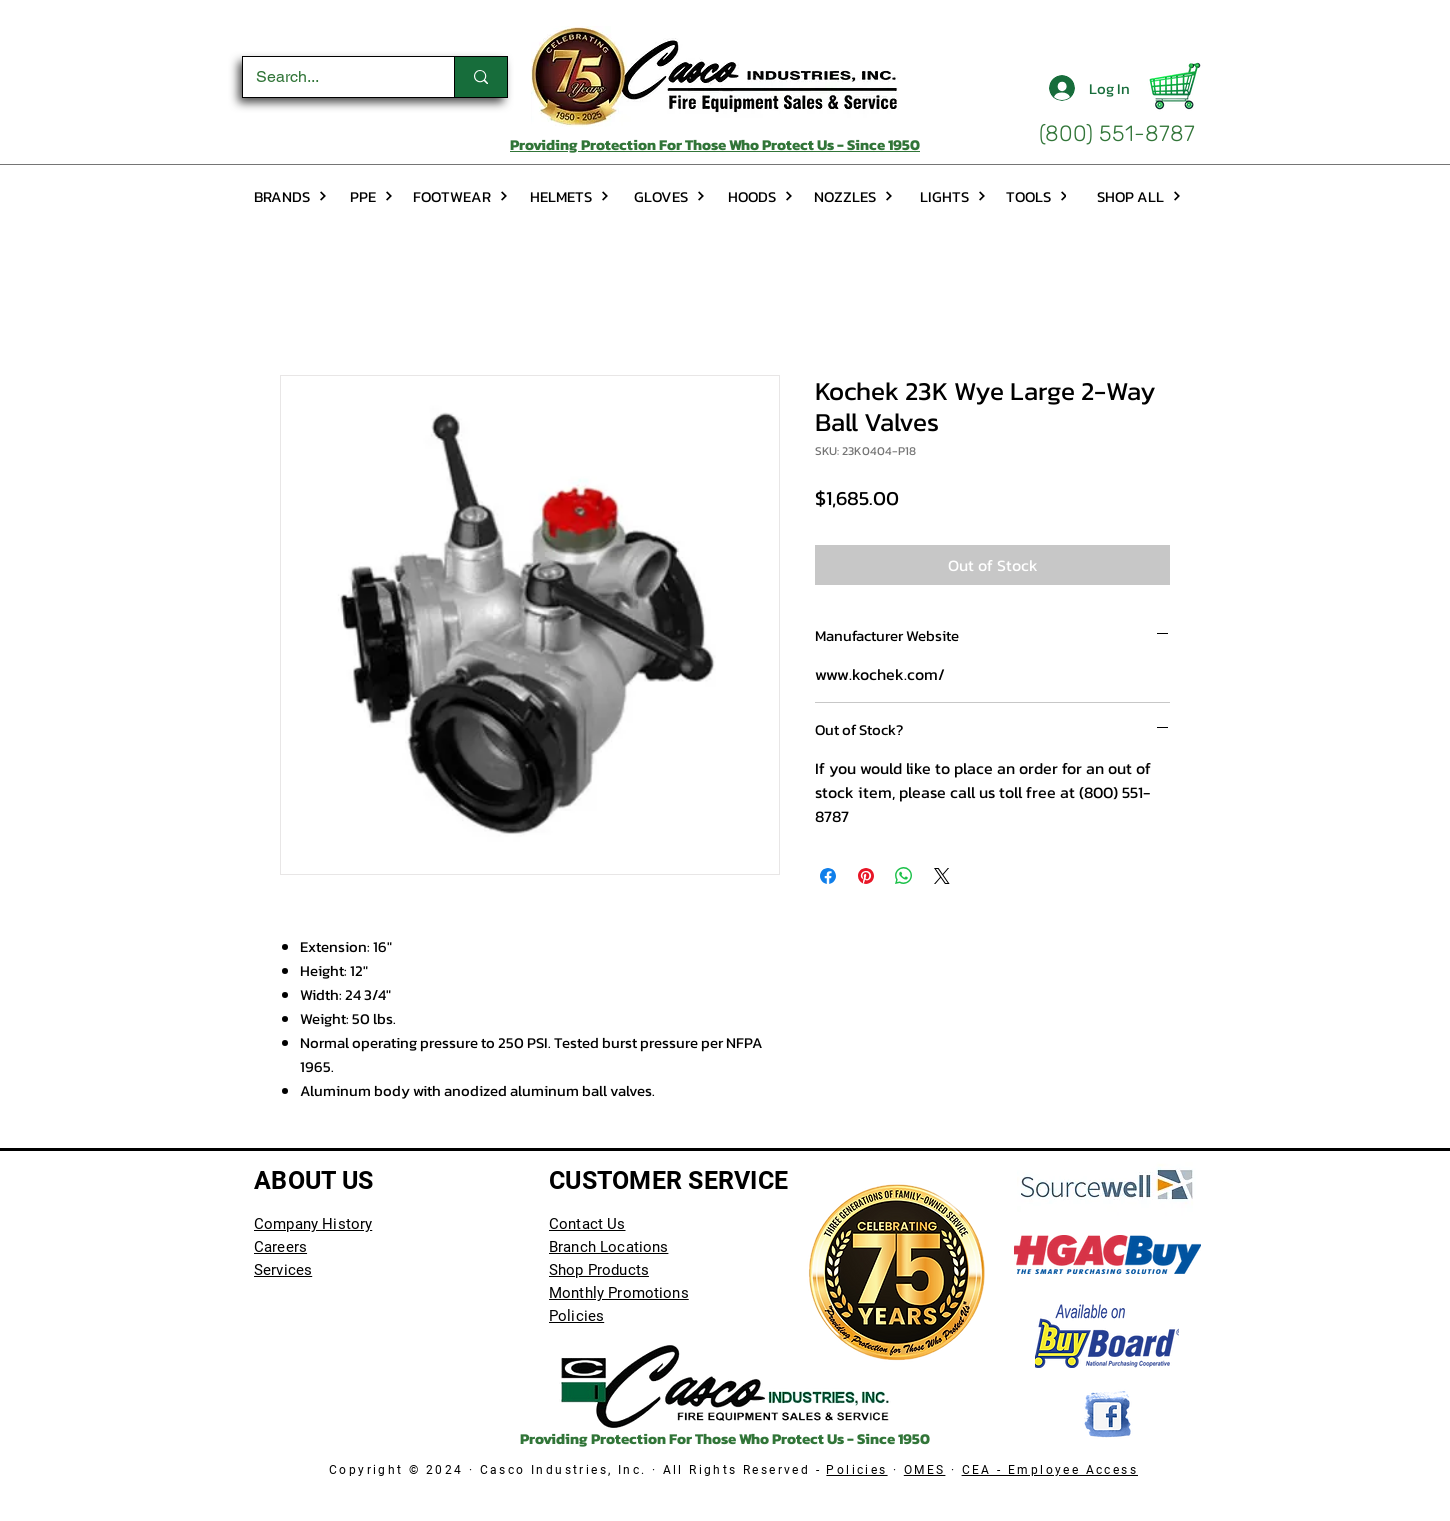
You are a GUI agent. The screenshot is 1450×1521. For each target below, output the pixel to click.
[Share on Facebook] (828, 876)
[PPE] (371, 196)
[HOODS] (761, 196)
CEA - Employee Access (1050, 1470)
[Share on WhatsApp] (904, 876)
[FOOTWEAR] (460, 196)
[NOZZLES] (853, 196)
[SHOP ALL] (1139, 196)
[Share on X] (942, 876)
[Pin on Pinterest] (866, 876)
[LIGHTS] (953, 196)
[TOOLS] (1037, 196)
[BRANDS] (290, 196)
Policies (856, 1470)
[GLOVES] (669, 196)
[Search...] (334, 77)
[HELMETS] (569, 196)
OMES (925, 1470)
